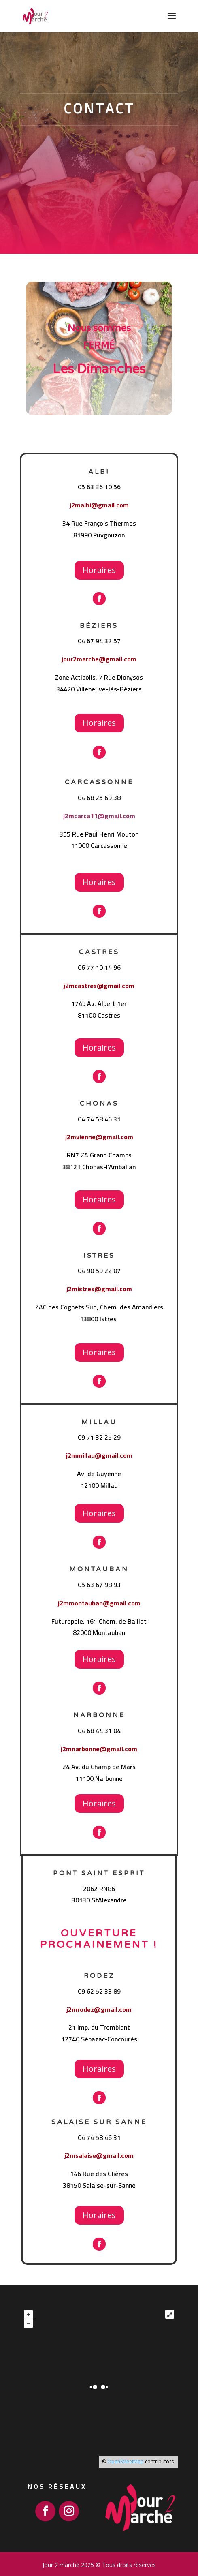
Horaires (99, 570)
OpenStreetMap (125, 2461)
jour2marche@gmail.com (99, 659)
